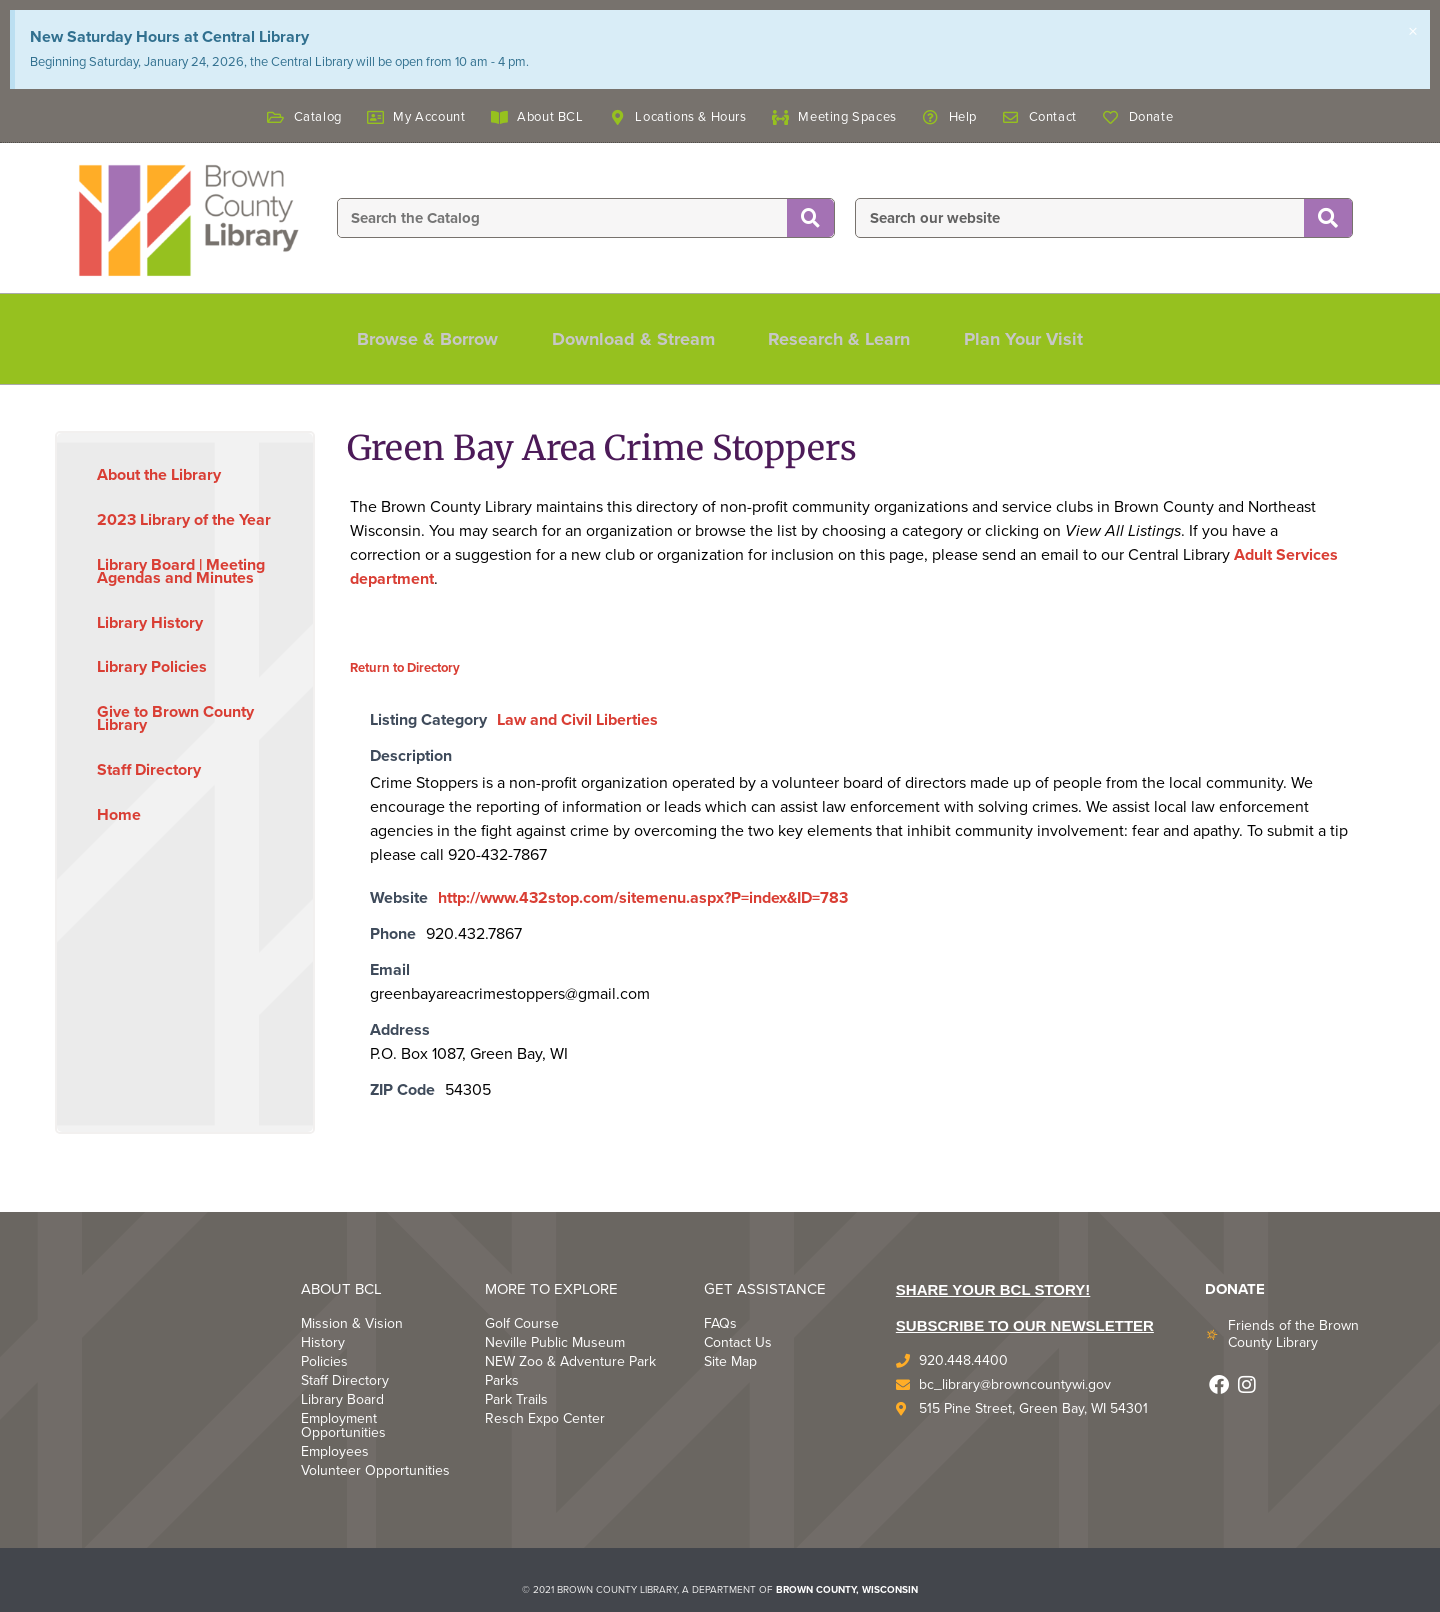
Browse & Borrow (418, 339)
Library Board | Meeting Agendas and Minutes (181, 571)
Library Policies (152, 667)
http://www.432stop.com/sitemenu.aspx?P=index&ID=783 (643, 898)
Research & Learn (843, 339)
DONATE (1235, 1289)
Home (119, 815)
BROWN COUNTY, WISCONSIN (847, 1590)
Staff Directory (149, 770)
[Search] (810, 219)
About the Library (159, 475)
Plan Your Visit (1033, 339)
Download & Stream (630, 339)
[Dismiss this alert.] (1412, 33)
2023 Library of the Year (184, 520)
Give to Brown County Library (175, 718)
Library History (150, 623)
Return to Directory (405, 668)
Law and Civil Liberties (577, 720)
